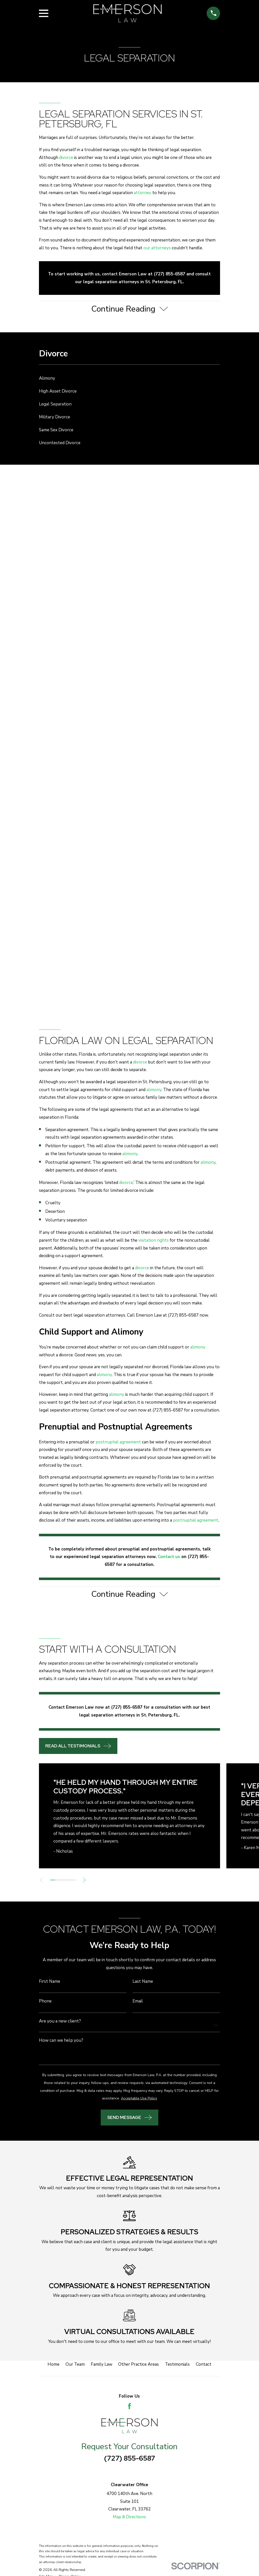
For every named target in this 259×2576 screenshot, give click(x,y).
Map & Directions (129, 2519)
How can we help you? (61, 2043)
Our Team (75, 2367)
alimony (153, 1091)
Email (138, 2004)
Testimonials (177, 2367)
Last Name (143, 1984)
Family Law (101, 2367)
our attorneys (157, 248)
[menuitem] (129, 379)
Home (53, 2367)
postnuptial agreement (118, 1443)
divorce (66, 157)
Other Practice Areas (138, 2367)
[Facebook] (129, 2409)
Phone (45, 2004)
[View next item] (88, 1882)
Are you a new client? (60, 2024)
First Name (49, 1984)
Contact (203, 2367)
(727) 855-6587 (183, 1316)
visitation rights (153, 1241)
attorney (142, 193)
